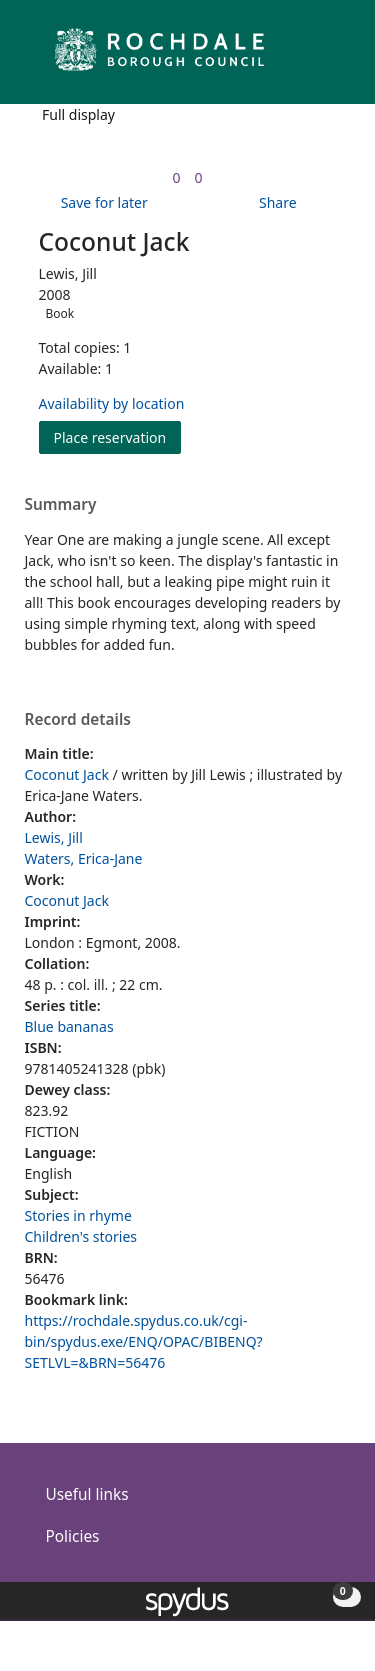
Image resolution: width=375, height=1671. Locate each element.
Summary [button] (61, 505)
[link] (176, 177)
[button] (305, 57)
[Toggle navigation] (329, 57)
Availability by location (112, 403)
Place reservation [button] (118, 436)
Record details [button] (78, 720)
